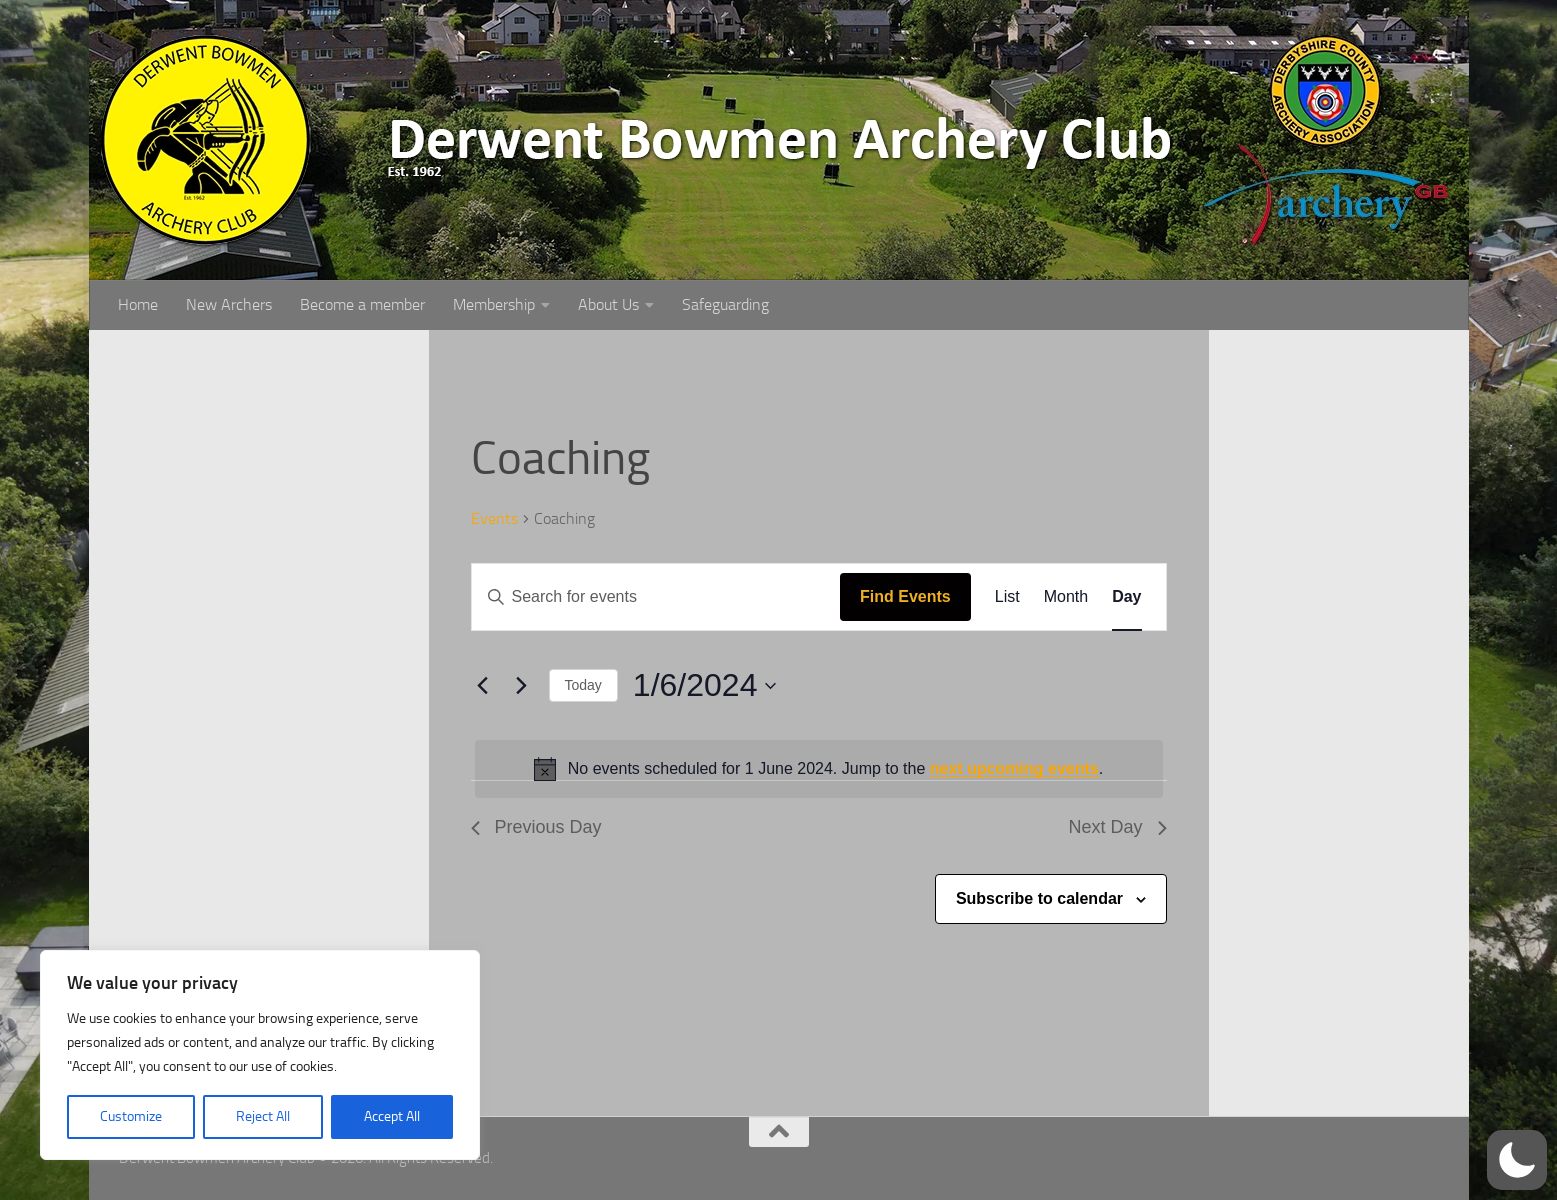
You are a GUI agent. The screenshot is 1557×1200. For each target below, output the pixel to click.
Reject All (263, 1116)
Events (494, 518)
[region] (260, 1055)
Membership (494, 304)
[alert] (819, 769)
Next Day (1117, 827)
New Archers (229, 304)
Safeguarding (725, 304)
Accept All (392, 1116)
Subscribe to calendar (1039, 898)
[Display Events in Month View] (1066, 597)
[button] (1517, 1160)
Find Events (905, 596)
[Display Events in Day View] (1126, 597)
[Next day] (522, 686)
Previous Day (536, 827)
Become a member (362, 304)
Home (138, 304)
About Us (608, 304)
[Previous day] (483, 686)
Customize (131, 1116)
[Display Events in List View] (1007, 597)
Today (583, 685)
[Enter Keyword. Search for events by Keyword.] (656, 597)
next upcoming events (1014, 768)
